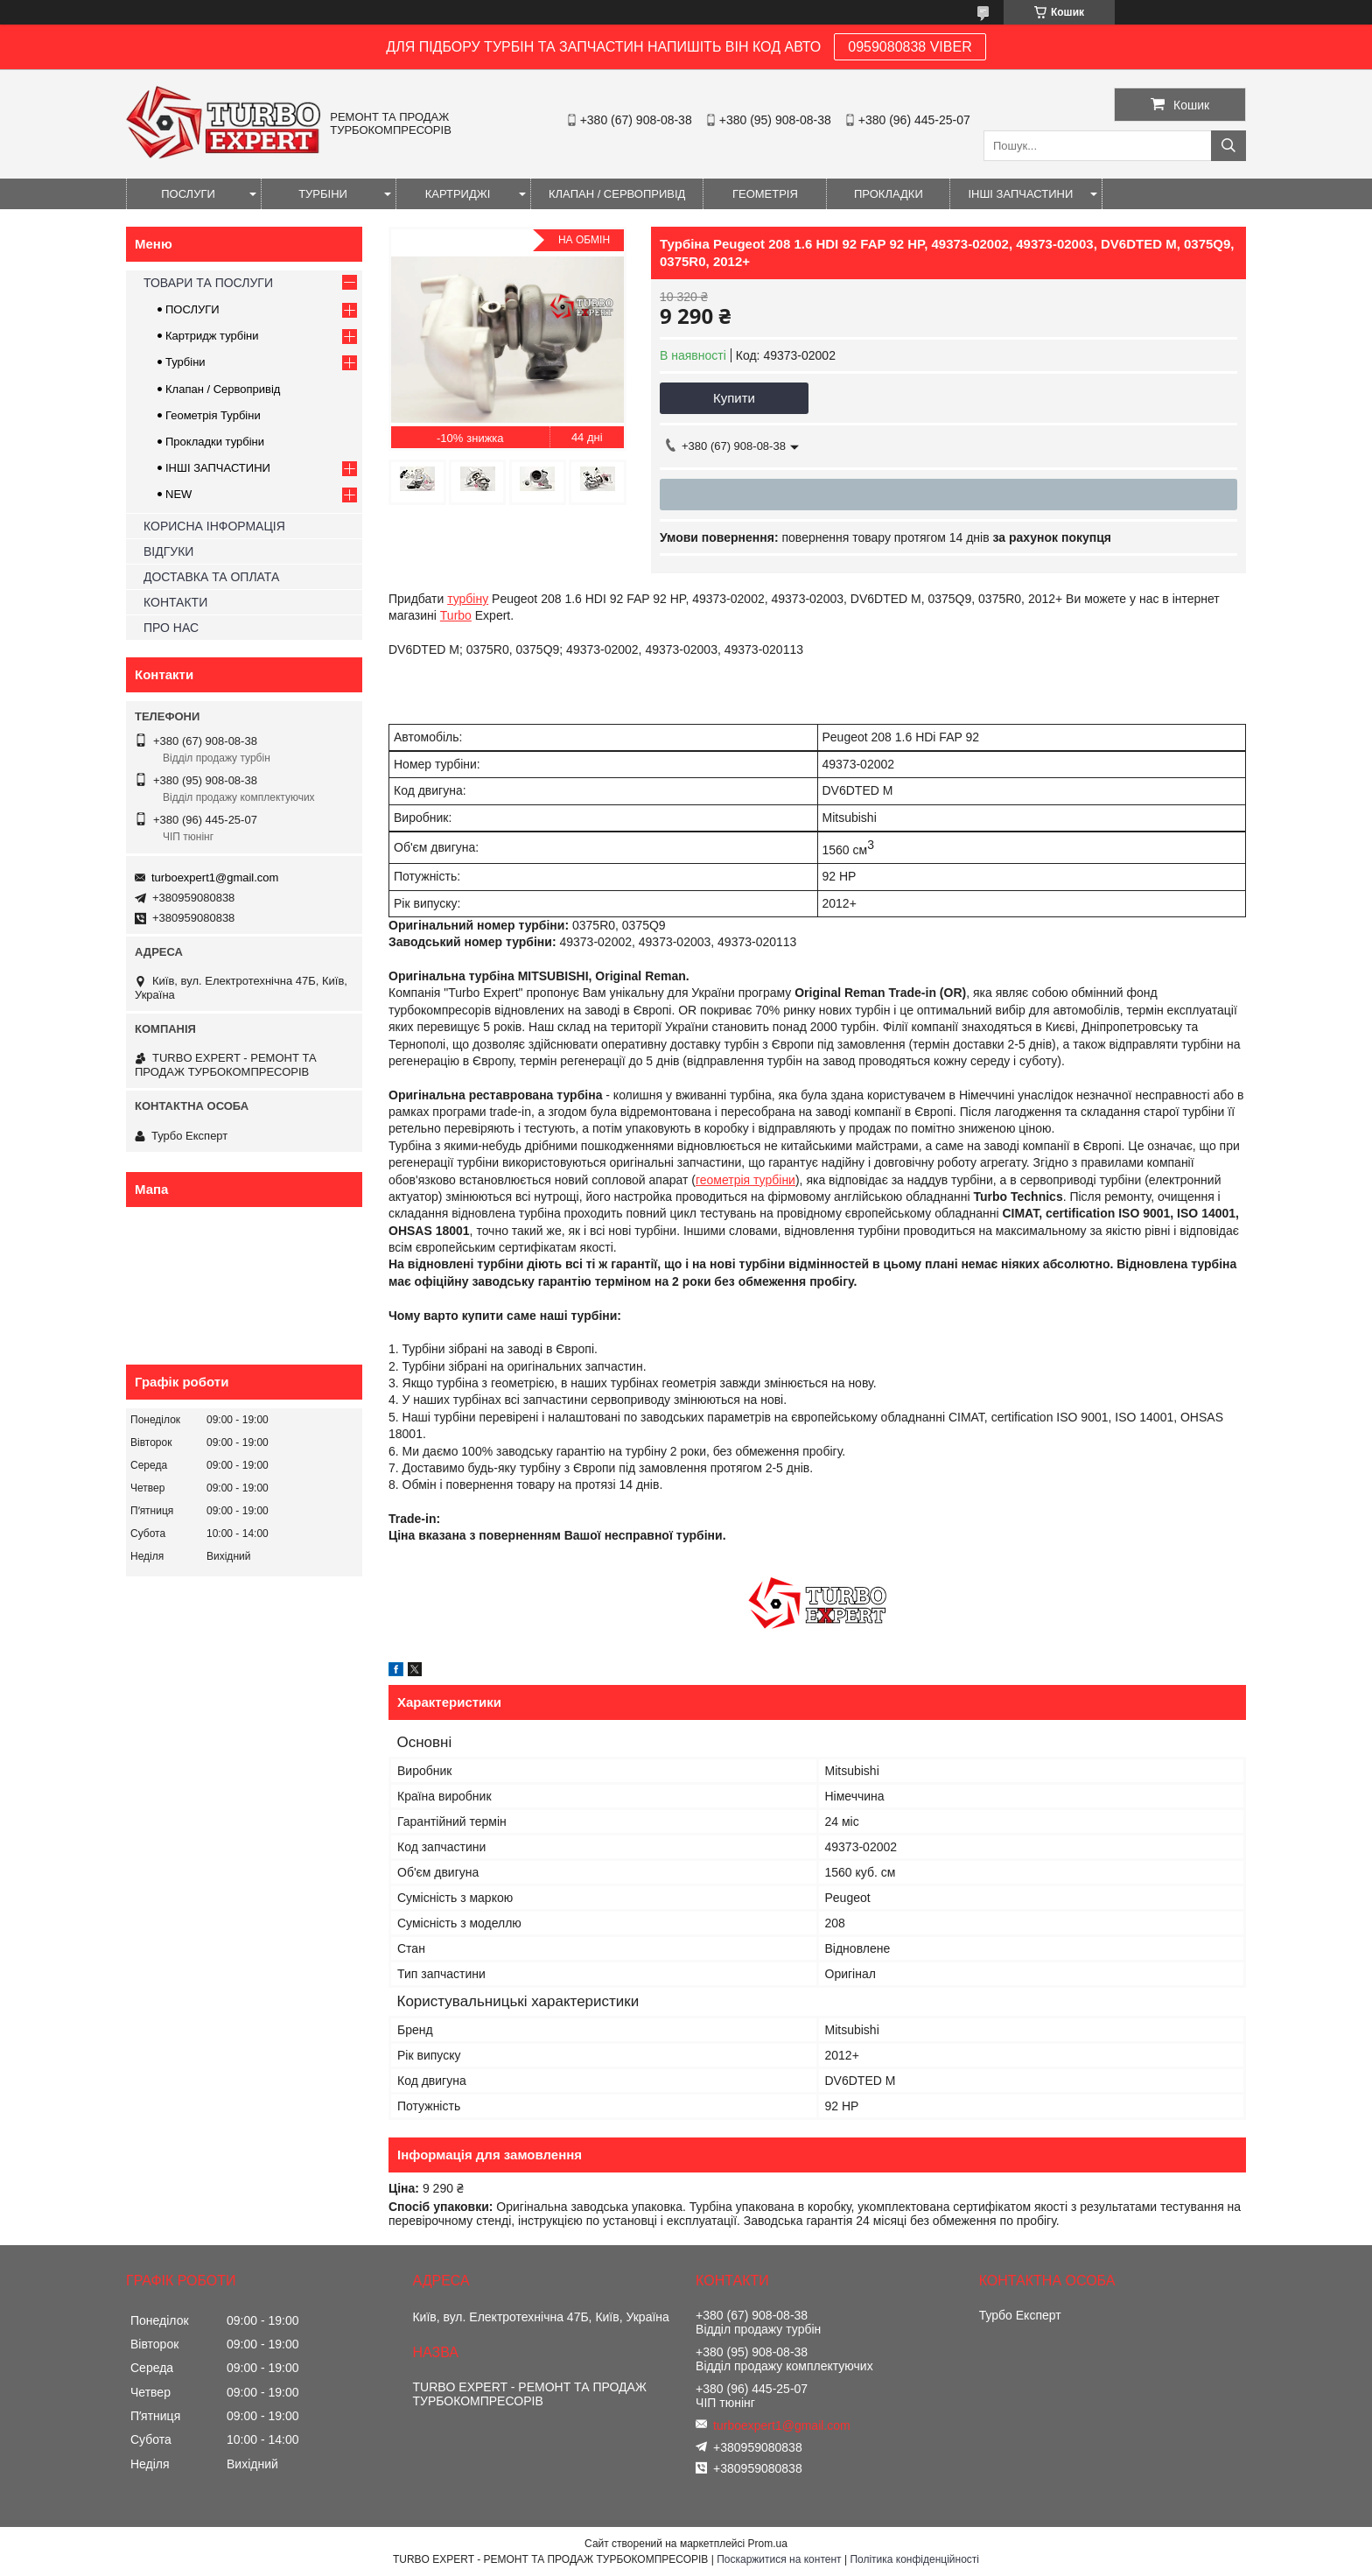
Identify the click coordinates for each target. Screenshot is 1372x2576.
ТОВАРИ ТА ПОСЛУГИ (208, 283)
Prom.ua (768, 2543)
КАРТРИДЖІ (458, 193)
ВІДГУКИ (168, 551)
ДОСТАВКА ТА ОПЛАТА (211, 577)
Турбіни (185, 362)
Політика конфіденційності (914, 2559)
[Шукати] (1228, 145)
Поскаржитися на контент (779, 2559)
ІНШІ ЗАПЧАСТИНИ (1020, 193)
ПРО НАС (171, 628)
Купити (734, 397)
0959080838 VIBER (909, 46)
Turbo (456, 615)
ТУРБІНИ (322, 193)
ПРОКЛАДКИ (888, 193)
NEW (178, 494)
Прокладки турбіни (214, 441)
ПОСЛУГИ (188, 193)
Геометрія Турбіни (213, 415)
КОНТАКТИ (175, 602)
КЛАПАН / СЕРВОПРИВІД (617, 193)
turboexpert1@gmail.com (214, 877)
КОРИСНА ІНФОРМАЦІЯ (214, 526)
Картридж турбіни (212, 335)
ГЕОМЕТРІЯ (765, 193)
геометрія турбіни (745, 1180)
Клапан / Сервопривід (222, 389)
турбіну (467, 599)
